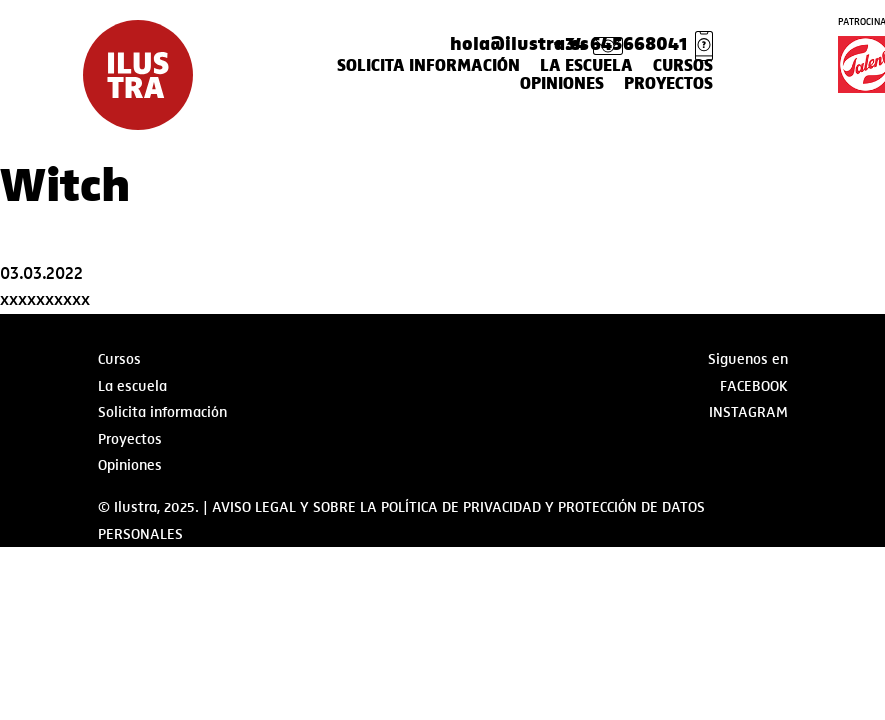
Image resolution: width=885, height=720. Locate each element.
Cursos (683, 66)
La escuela (586, 66)
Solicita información (428, 66)
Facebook (754, 386)
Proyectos (668, 84)
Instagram (748, 412)
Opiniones (562, 84)
